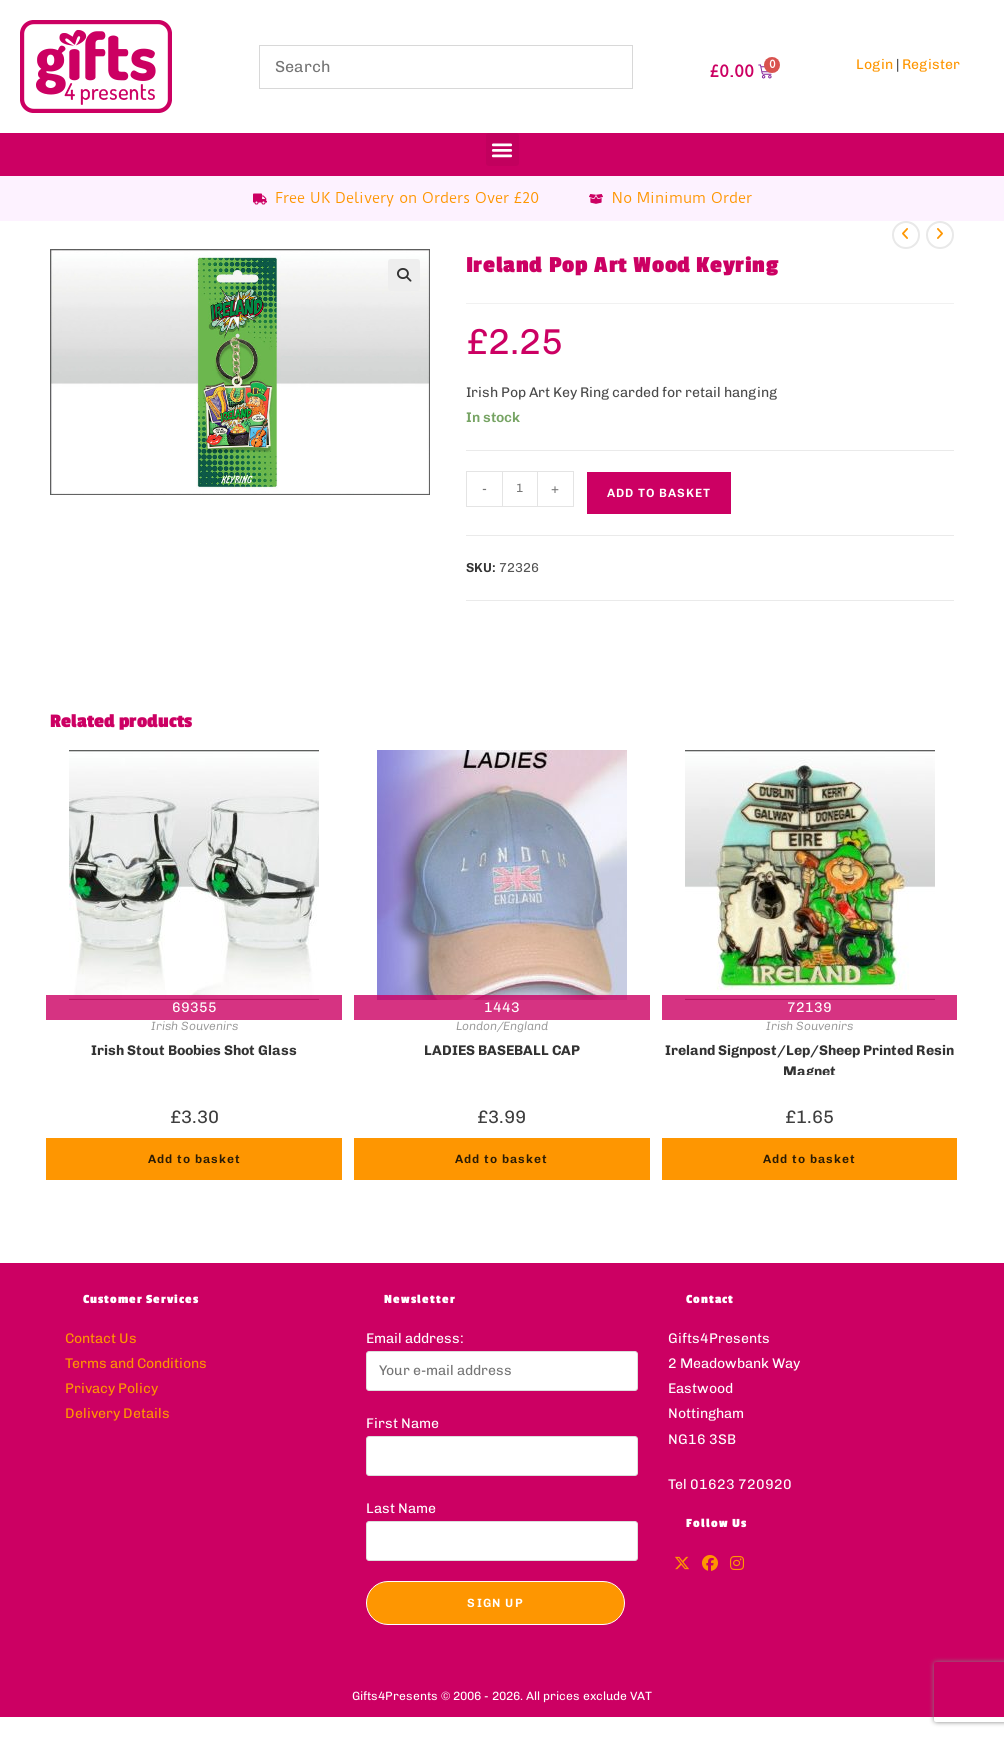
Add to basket (659, 493)
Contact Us (101, 1338)
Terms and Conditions (136, 1363)
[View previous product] (906, 235)
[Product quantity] (520, 489)
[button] (502, 149)
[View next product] (940, 235)
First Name (402, 1423)
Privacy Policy (111, 1388)
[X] (682, 1564)
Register (931, 64)
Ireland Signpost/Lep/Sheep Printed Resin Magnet (809, 1059)
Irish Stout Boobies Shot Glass (194, 1050)
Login (874, 64)
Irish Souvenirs (194, 1026)
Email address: (415, 1338)
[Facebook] (710, 1564)
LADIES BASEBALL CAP (502, 1050)
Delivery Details (117, 1413)
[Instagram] (737, 1564)
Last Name (401, 1508)
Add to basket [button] (194, 1159)
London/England (502, 1026)
